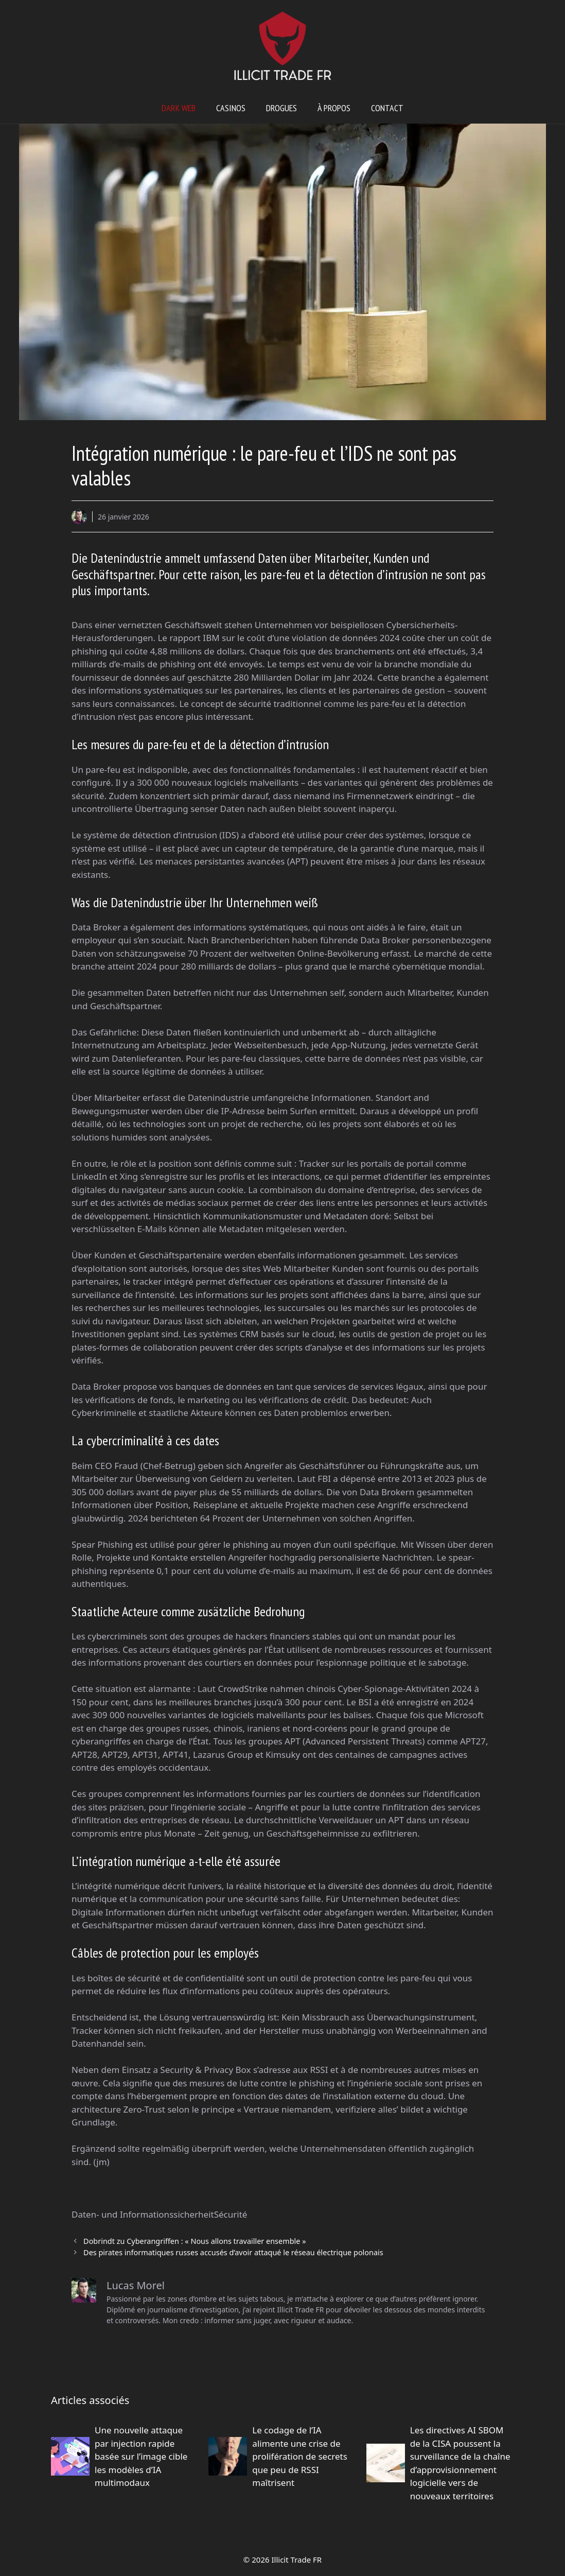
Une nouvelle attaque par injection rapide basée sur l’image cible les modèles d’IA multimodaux (141, 2456)
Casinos (230, 108)
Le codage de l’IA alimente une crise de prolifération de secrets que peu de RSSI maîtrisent (299, 2456)
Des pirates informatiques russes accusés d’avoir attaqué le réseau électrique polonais (233, 2252)
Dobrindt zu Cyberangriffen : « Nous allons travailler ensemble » (194, 2241)
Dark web (179, 108)
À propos (333, 108)
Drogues (281, 108)
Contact (387, 108)
